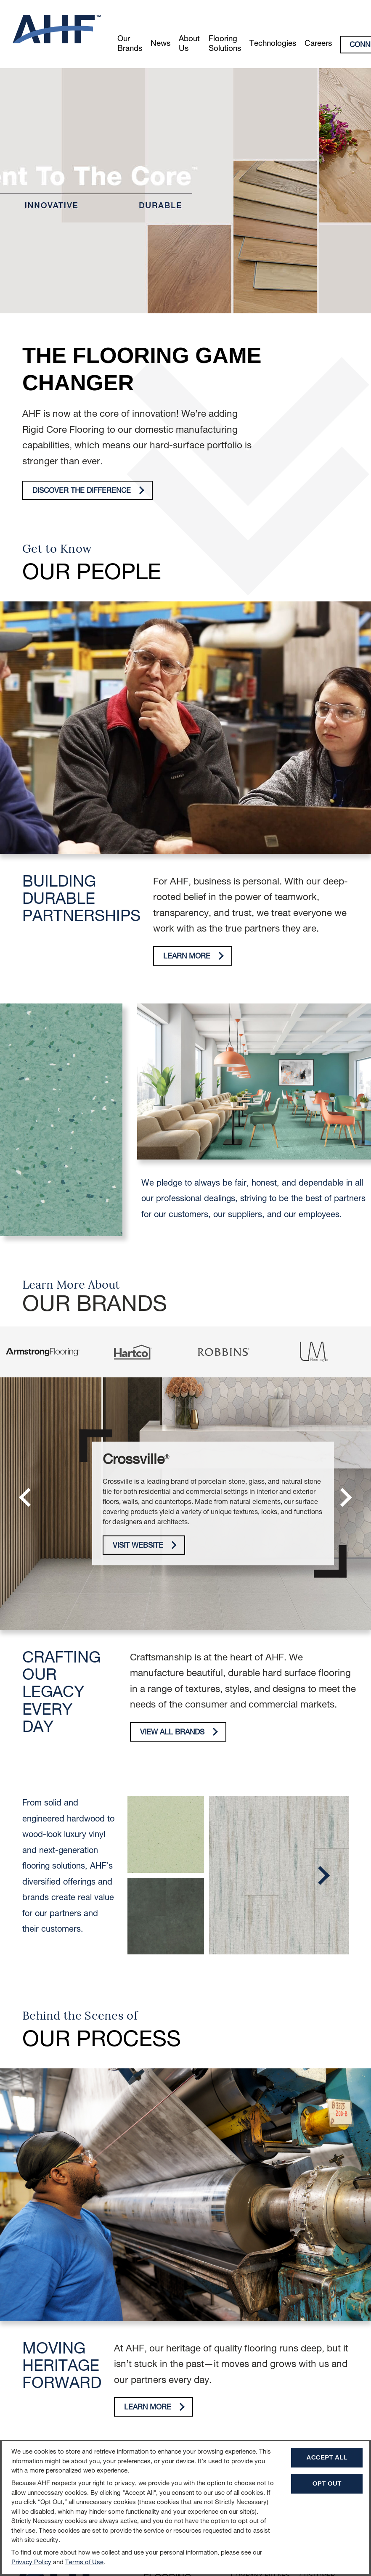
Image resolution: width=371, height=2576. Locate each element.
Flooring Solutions (225, 44)
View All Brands (179, 1732)
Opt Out (327, 2483)
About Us (189, 44)
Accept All (327, 2457)
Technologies (272, 44)
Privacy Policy (31, 2563)
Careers (318, 44)
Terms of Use (84, 2563)
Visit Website (145, 1545)
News (160, 44)
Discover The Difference (88, 490)
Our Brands (129, 44)
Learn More (193, 956)
